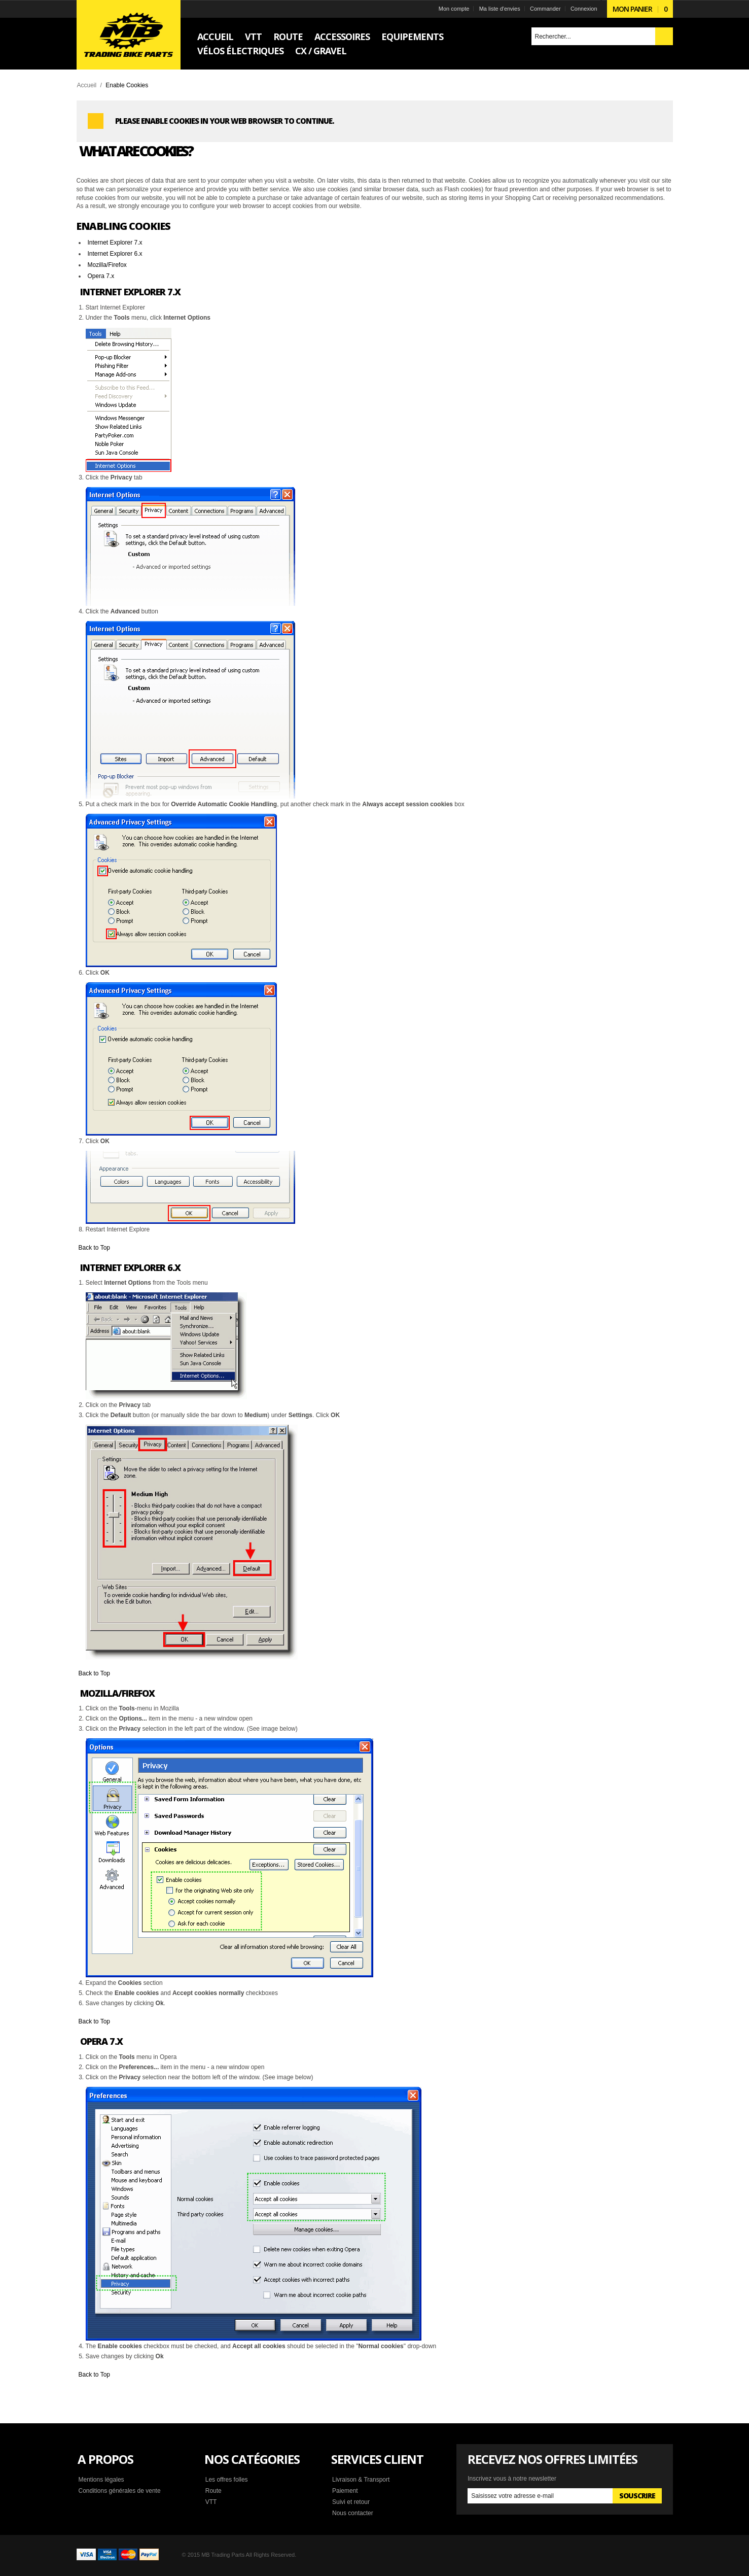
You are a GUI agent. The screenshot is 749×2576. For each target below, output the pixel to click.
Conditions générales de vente (120, 2490)
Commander (545, 9)
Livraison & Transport (360, 2479)
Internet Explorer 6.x (115, 253)
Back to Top (94, 1247)
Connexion (583, 9)
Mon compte (454, 9)
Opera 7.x (101, 276)
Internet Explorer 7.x (115, 242)
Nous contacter (352, 2513)
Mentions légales (101, 2479)
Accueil (87, 85)
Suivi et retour (351, 2501)
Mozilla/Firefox (107, 264)
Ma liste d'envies (499, 9)
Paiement (345, 2490)
